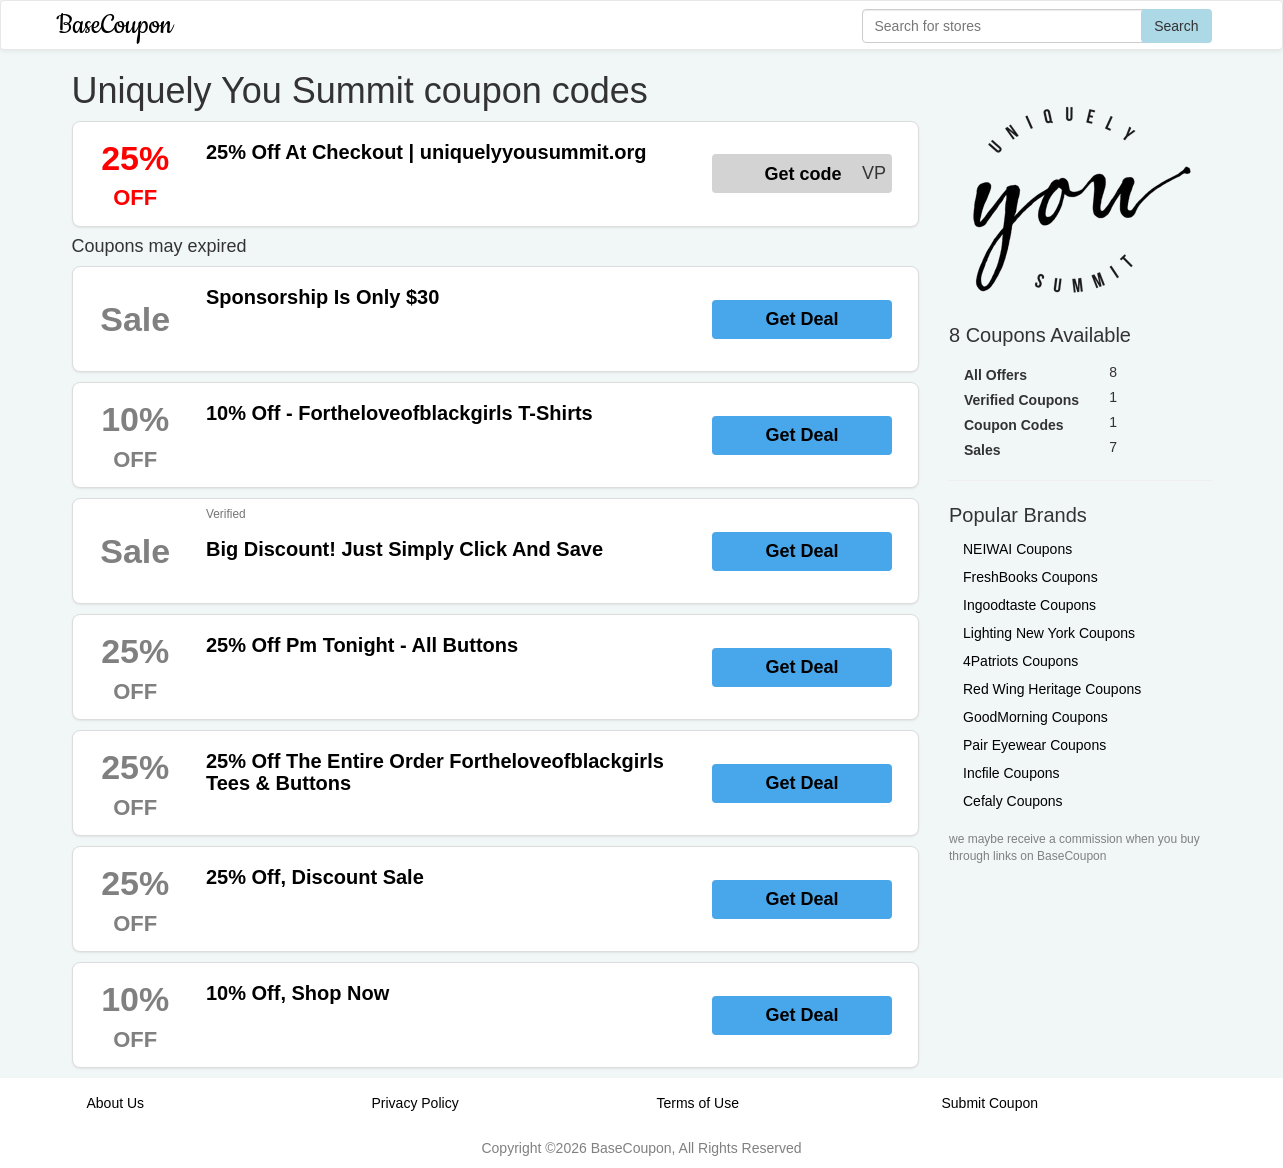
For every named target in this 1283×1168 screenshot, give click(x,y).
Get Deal (801, 319)
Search (1176, 26)
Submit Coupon (990, 1103)
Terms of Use (698, 1103)
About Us (116, 1103)
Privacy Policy (415, 1103)
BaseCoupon (115, 25)
